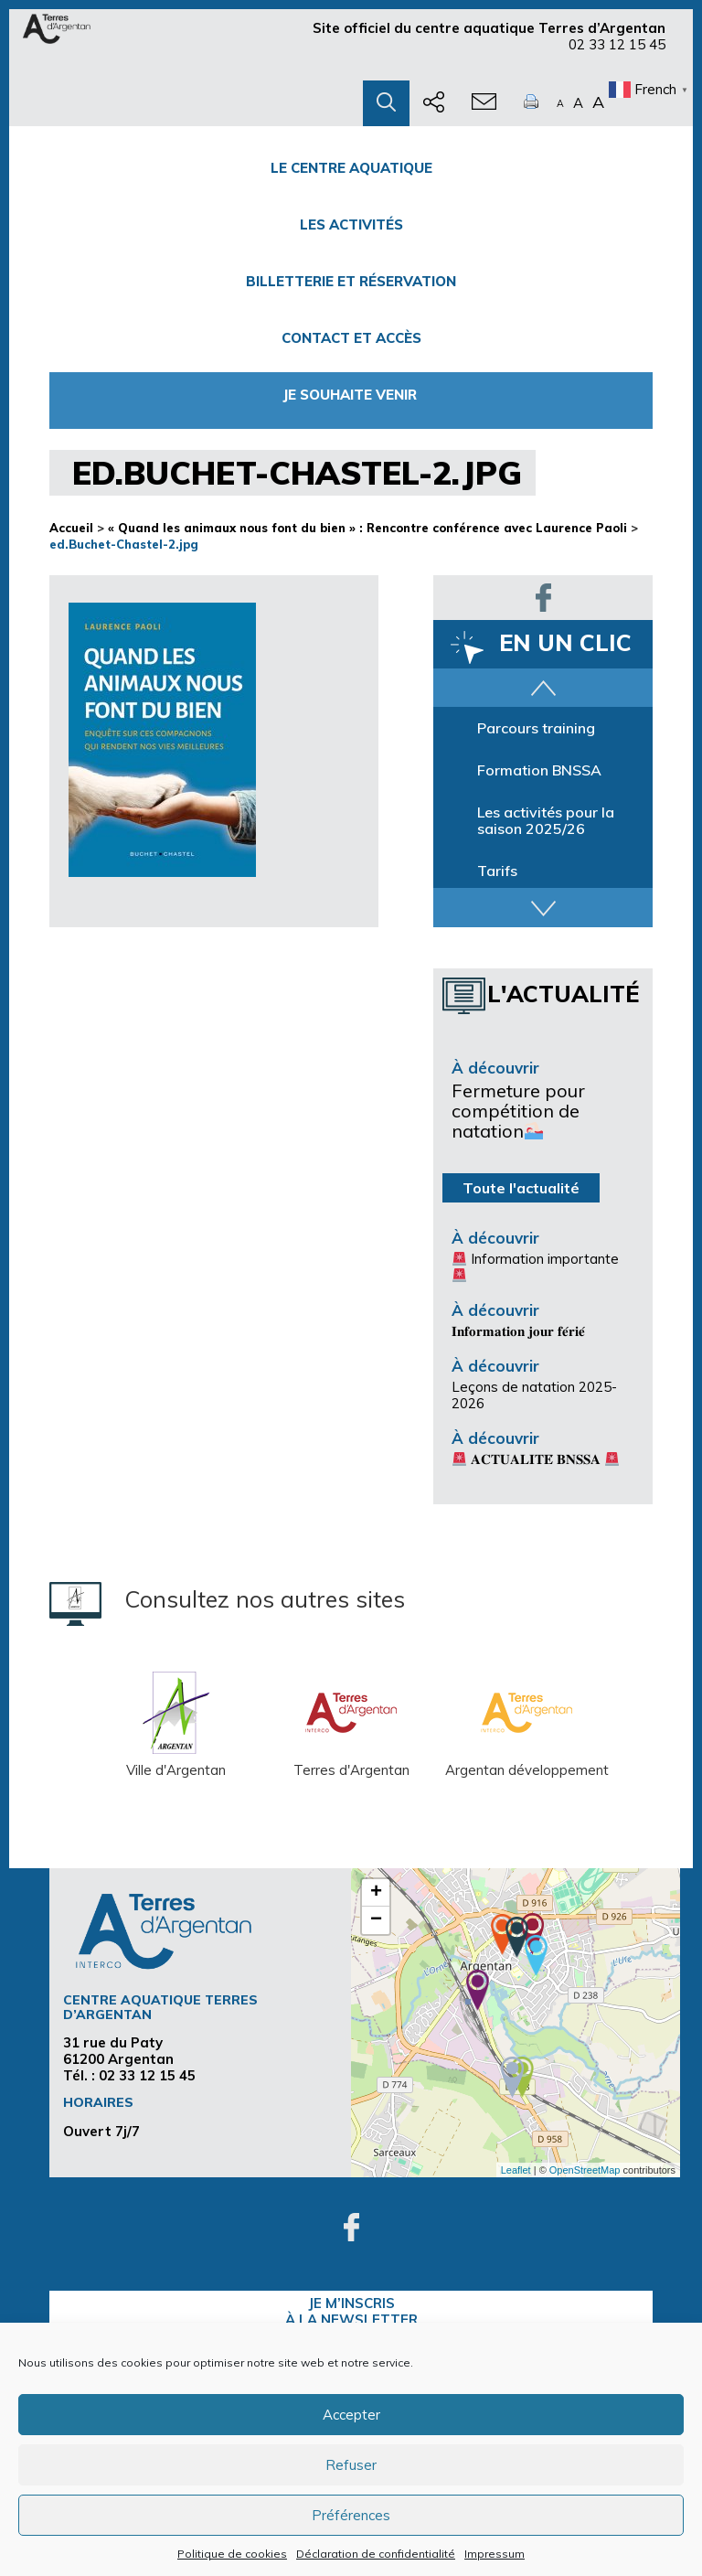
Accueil (71, 527)
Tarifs (497, 870)
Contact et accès (351, 338)
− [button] (376, 1920)
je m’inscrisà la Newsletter (351, 2311)
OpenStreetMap (585, 2169)
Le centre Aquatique (351, 167)
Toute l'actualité (521, 1188)
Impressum (494, 2553)
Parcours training (536, 728)
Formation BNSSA (539, 770)
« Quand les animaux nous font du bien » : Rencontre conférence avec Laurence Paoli (367, 527)
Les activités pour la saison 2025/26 (545, 820)
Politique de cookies (232, 2553)
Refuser (351, 2465)
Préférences (351, 2515)
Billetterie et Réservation (351, 281)
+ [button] (376, 1893)
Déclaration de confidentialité (375, 2553)
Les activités (351, 224)
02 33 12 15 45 (617, 44)
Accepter (351, 2414)
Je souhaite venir (351, 394)
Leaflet (516, 2169)
